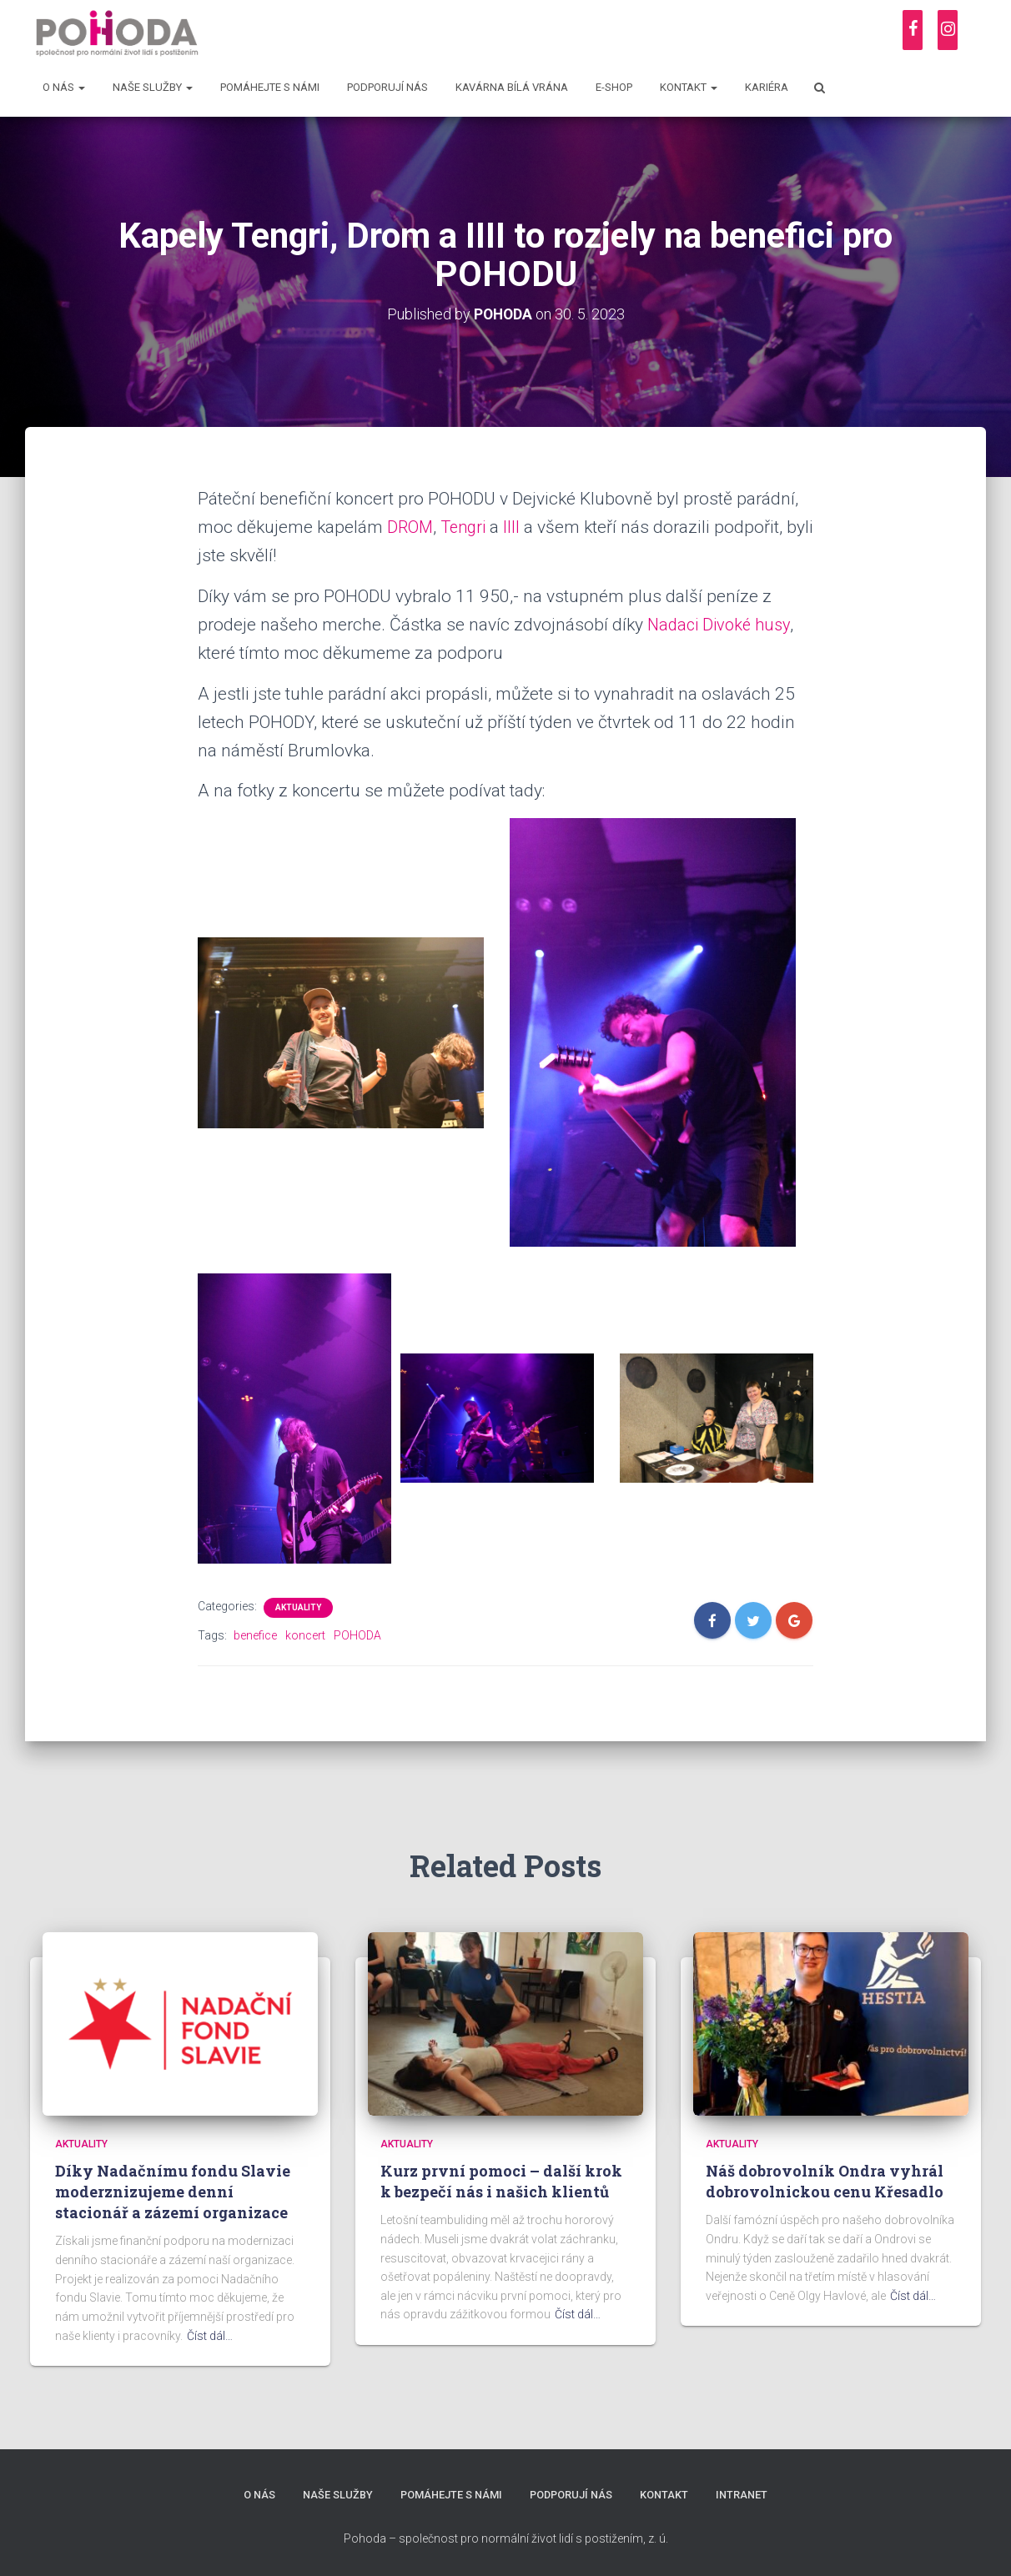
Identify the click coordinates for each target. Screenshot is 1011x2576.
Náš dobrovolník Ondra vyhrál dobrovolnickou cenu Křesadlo (824, 2181)
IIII (518, 526)
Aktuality (298, 1606)
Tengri (467, 526)
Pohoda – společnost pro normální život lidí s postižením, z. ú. (506, 2538)
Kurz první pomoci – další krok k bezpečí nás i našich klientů (501, 2181)
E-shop (614, 87)
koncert (305, 1634)
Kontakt (688, 87)
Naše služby (153, 87)
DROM (411, 526)
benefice (255, 1634)
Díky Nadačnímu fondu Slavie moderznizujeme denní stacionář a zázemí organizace (172, 2191)
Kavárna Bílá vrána (511, 87)
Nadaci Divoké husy (722, 624)
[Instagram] (948, 30)
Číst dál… (210, 2335)
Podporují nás (387, 87)
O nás (64, 87)
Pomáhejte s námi (269, 87)
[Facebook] (913, 30)
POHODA (357, 1634)
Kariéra (766, 87)
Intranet (743, 2495)
